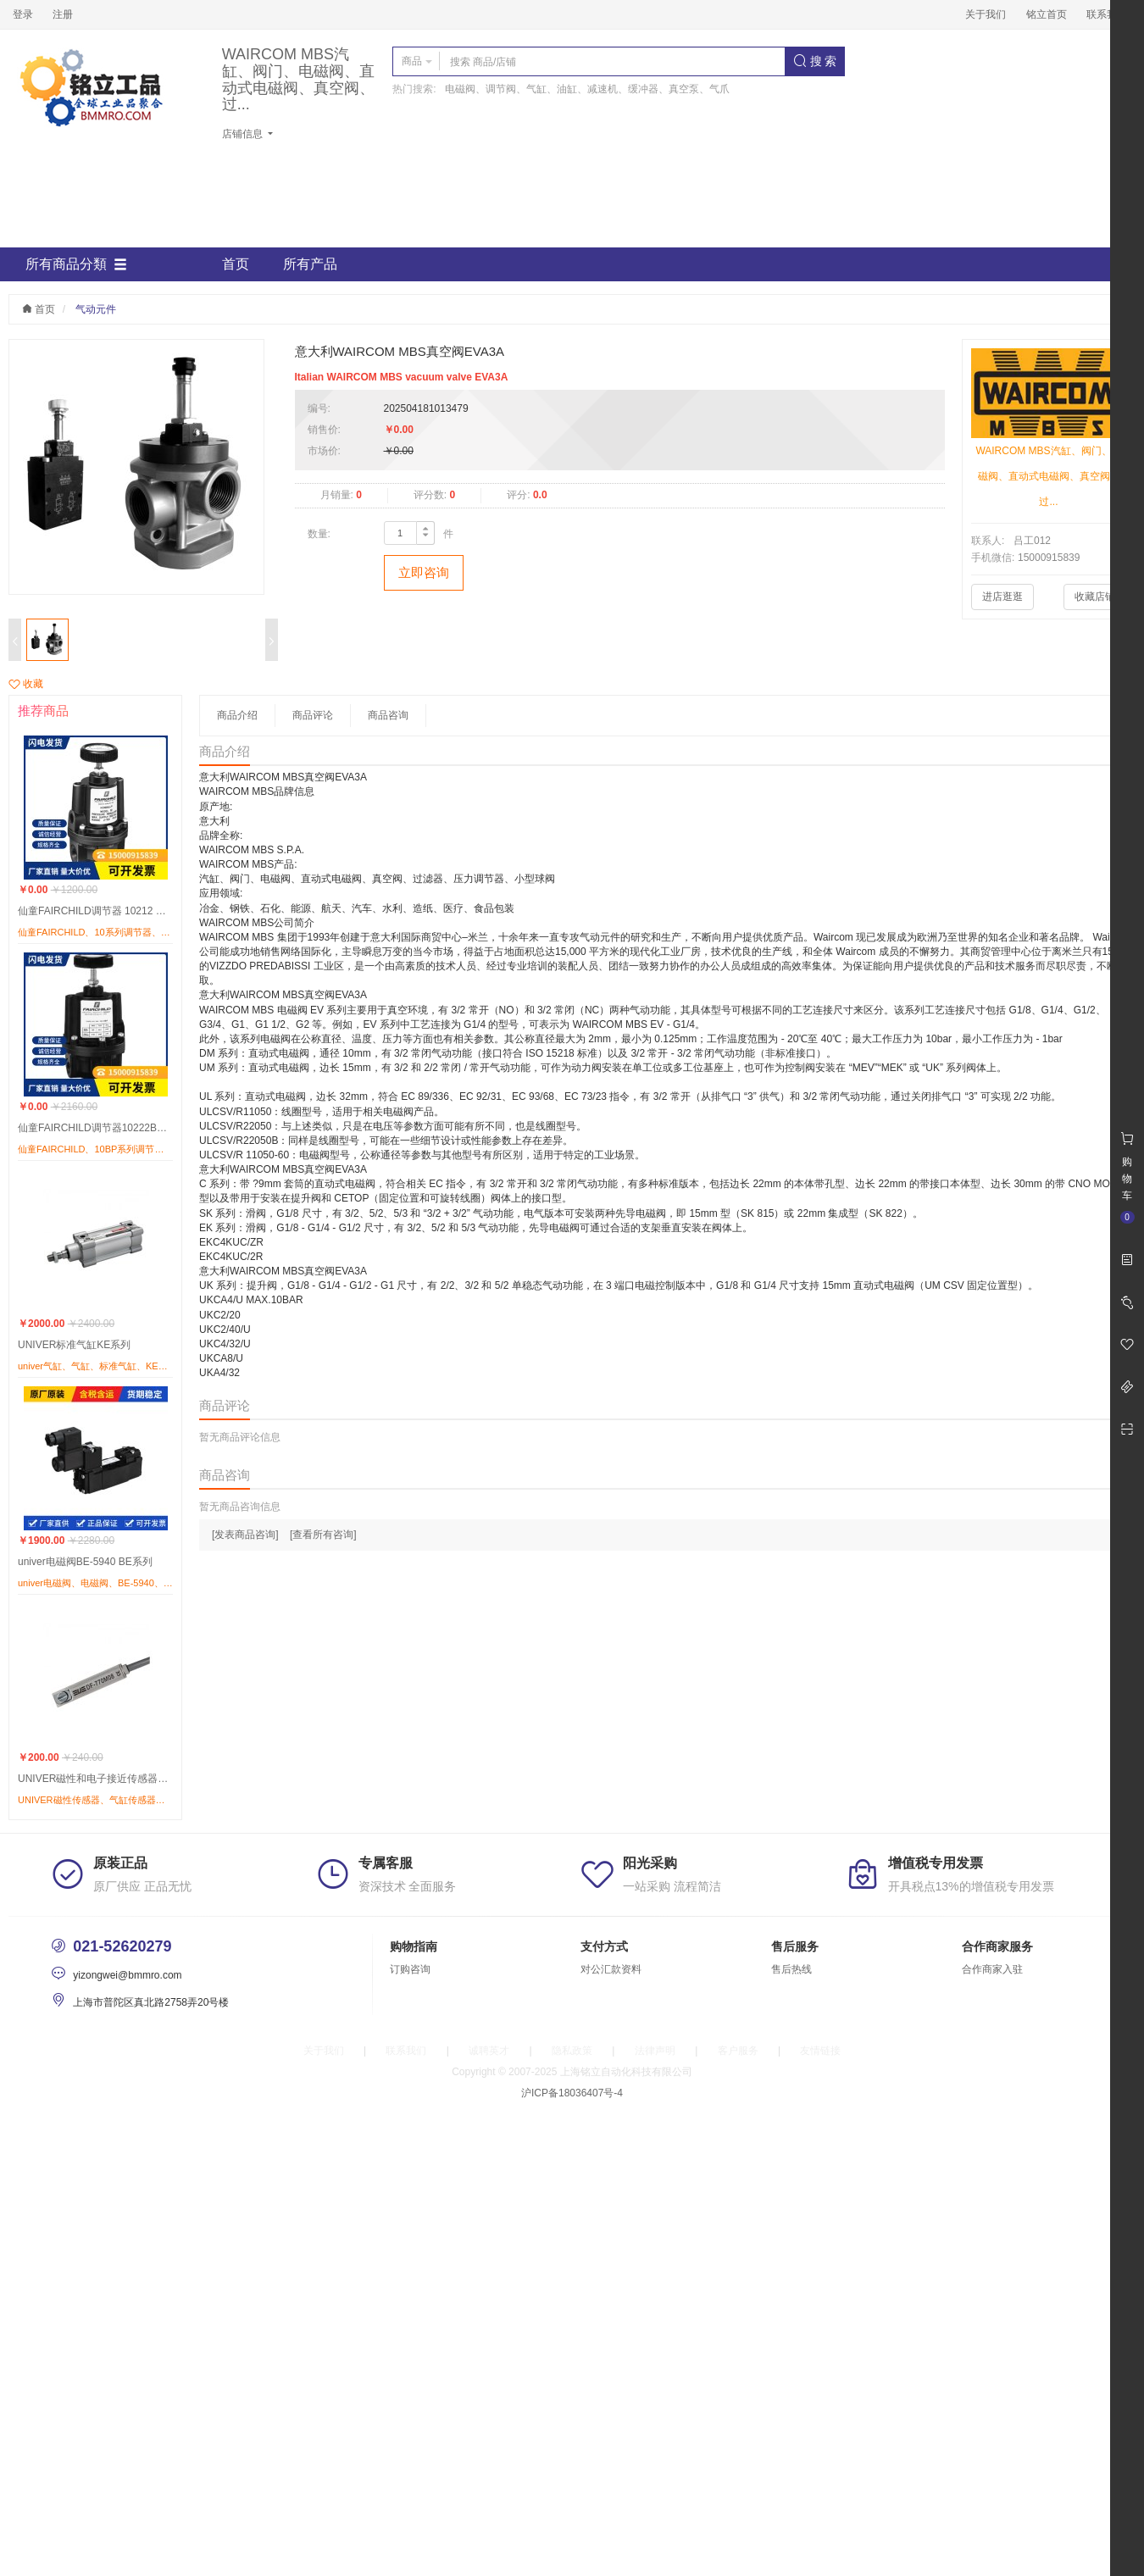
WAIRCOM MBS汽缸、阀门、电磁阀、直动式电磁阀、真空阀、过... (298, 80)
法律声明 (655, 2051)
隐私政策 (572, 2051)
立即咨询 (423, 572)
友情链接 (820, 2051)
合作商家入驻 (992, 1969)
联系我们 (1106, 14)
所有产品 (310, 264)
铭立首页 (1046, 14)
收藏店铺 (1095, 596)
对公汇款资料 (610, 1969)
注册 (63, 14)
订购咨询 (410, 1969)
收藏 (25, 684)
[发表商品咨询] (245, 1535)
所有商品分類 (76, 264)
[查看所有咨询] (323, 1535)
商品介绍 (237, 715)
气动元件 (95, 309)
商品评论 (312, 715)
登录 (23, 14)
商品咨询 (388, 715)
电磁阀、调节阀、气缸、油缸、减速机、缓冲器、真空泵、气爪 (587, 89)
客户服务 (738, 2051)
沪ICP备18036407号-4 (572, 2093)
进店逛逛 (1002, 596)
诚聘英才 (489, 2051)
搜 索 (815, 61)
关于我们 (985, 14)
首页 (235, 264)
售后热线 (791, 1969)
